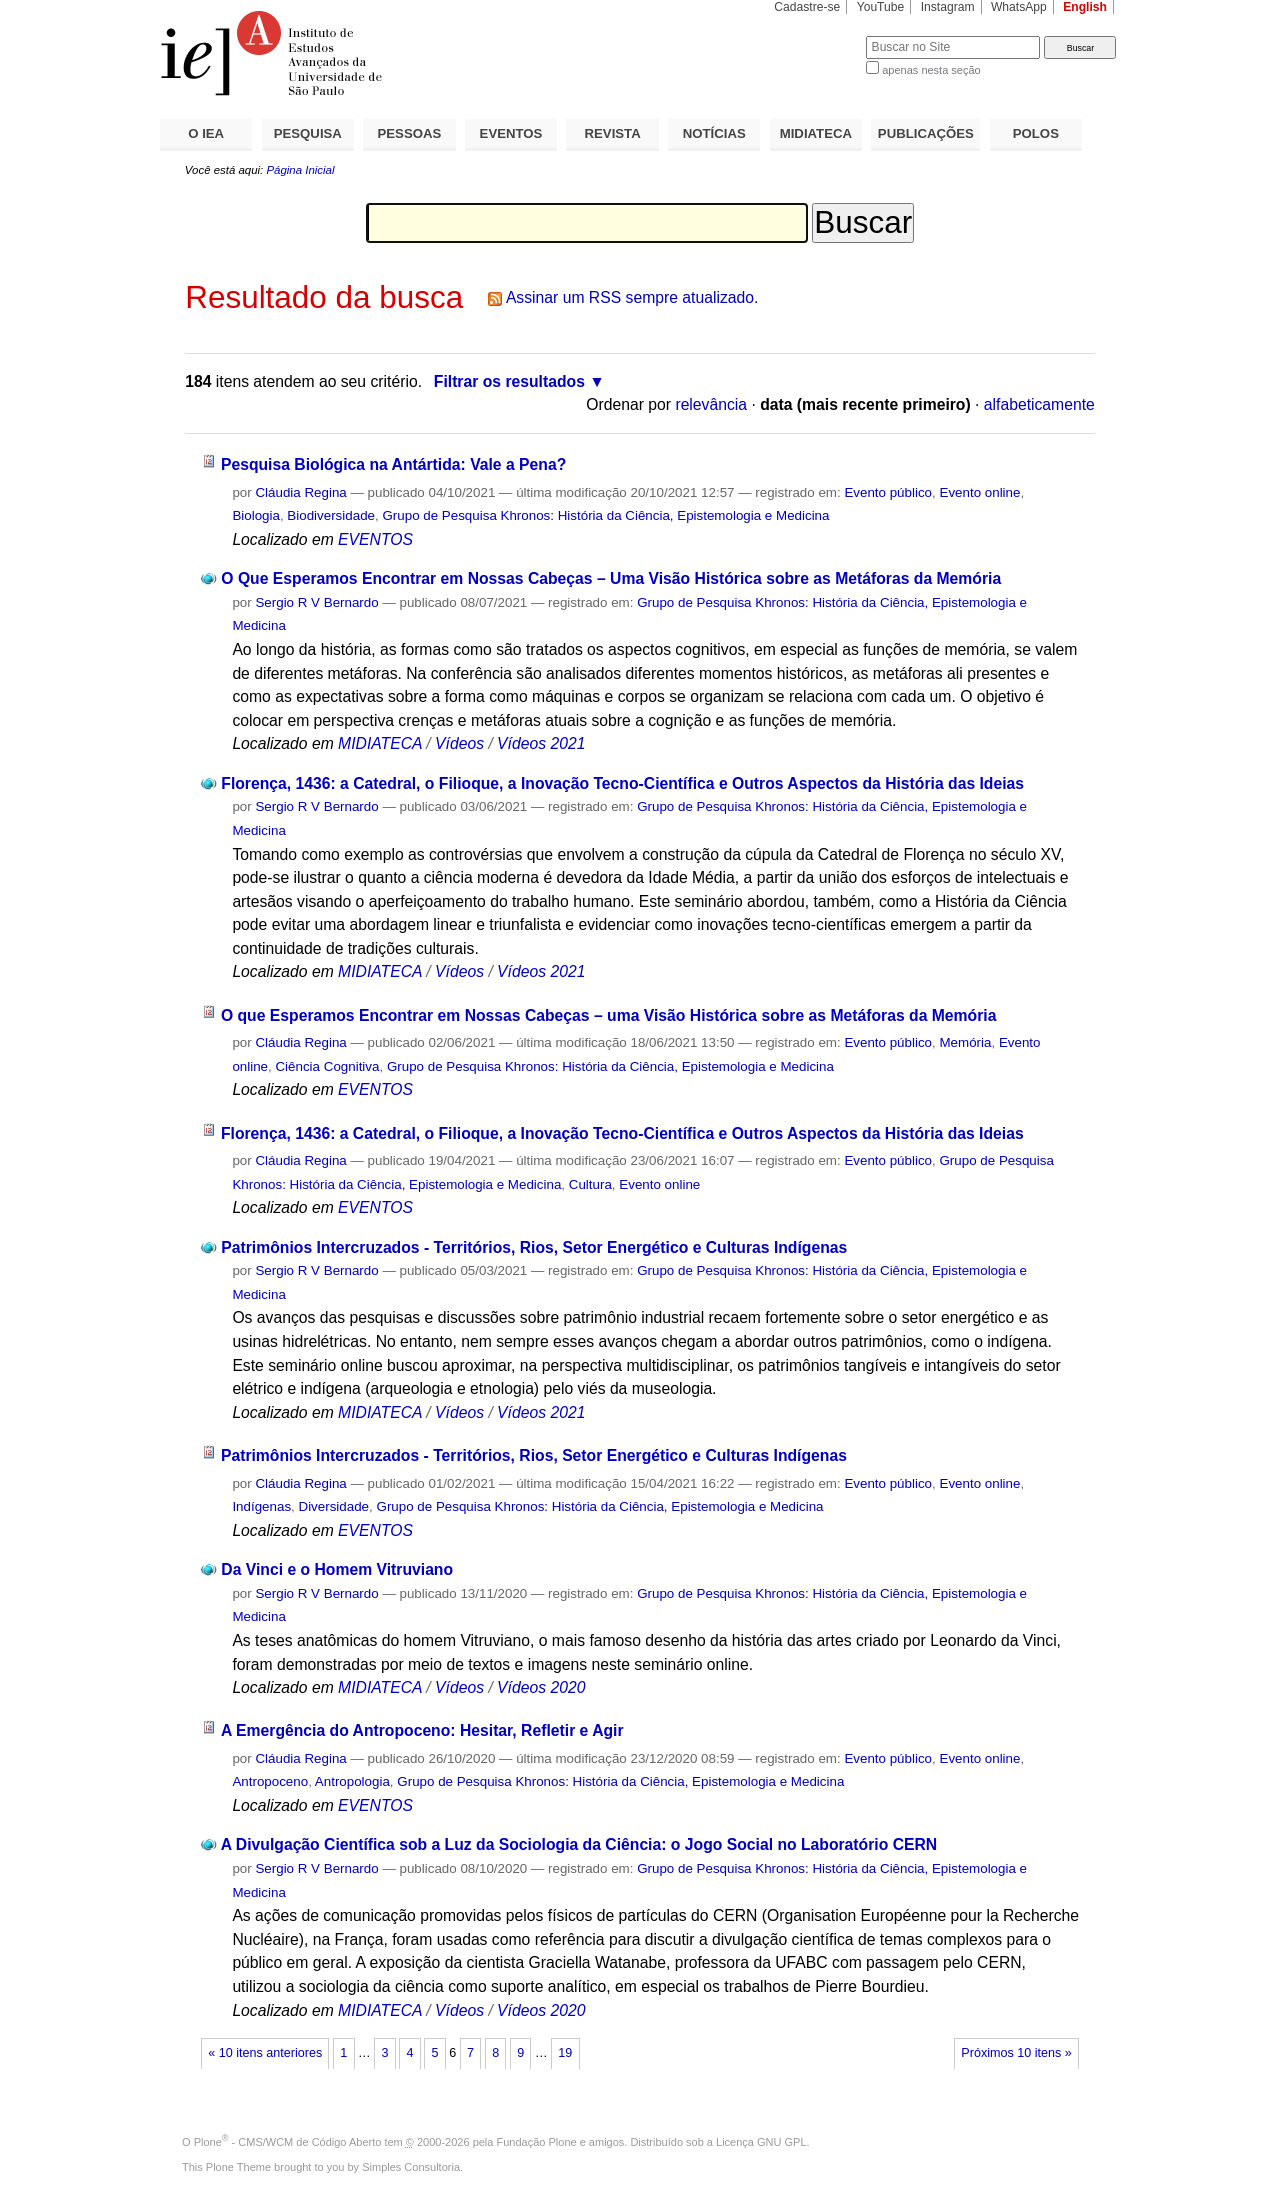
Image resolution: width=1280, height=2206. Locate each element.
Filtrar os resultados (509, 381)
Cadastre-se (807, 7)
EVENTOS (511, 133)
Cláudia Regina (300, 492)
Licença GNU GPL (761, 2142)
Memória (965, 1042)
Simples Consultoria (411, 2167)
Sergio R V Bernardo (316, 602)
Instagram (948, 7)
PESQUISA (308, 133)
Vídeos (459, 743)
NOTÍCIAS (714, 133)
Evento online (979, 492)
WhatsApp (1019, 7)
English (1085, 7)
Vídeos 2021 (541, 743)
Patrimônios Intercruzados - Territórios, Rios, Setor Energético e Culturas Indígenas (534, 1247)
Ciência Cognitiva (327, 1066)
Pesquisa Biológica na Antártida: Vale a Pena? (393, 464)
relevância (711, 404)
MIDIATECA (816, 133)
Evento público (888, 492)
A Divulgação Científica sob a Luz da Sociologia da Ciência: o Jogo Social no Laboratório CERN (579, 1844)
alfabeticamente (1039, 404)
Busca (817, 35)
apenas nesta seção (931, 70)
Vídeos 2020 (541, 1687)
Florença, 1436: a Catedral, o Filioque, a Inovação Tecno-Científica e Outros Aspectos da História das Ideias (622, 783)
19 (565, 2053)
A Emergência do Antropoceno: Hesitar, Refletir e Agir (422, 1730)
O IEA (206, 133)
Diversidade (334, 1506)
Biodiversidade (331, 515)
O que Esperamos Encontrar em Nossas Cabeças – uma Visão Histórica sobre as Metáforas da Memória (608, 1015)
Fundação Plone (537, 2142)
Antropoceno (270, 1781)
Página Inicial (300, 170)
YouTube (881, 7)
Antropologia (352, 1781)
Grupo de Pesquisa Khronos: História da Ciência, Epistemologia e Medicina (605, 515)
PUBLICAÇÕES (926, 133)
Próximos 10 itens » (1016, 2053)
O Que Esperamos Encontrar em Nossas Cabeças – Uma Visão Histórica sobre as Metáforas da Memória (611, 578)
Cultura (590, 1184)
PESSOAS (410, 133)
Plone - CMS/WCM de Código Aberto (288, 2142)
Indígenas (261, 1506)
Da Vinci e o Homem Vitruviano (337, 1569)
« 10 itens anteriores (265, 2053)
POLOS (1036, 133)
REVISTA (613, 133)
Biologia (256, 515)
